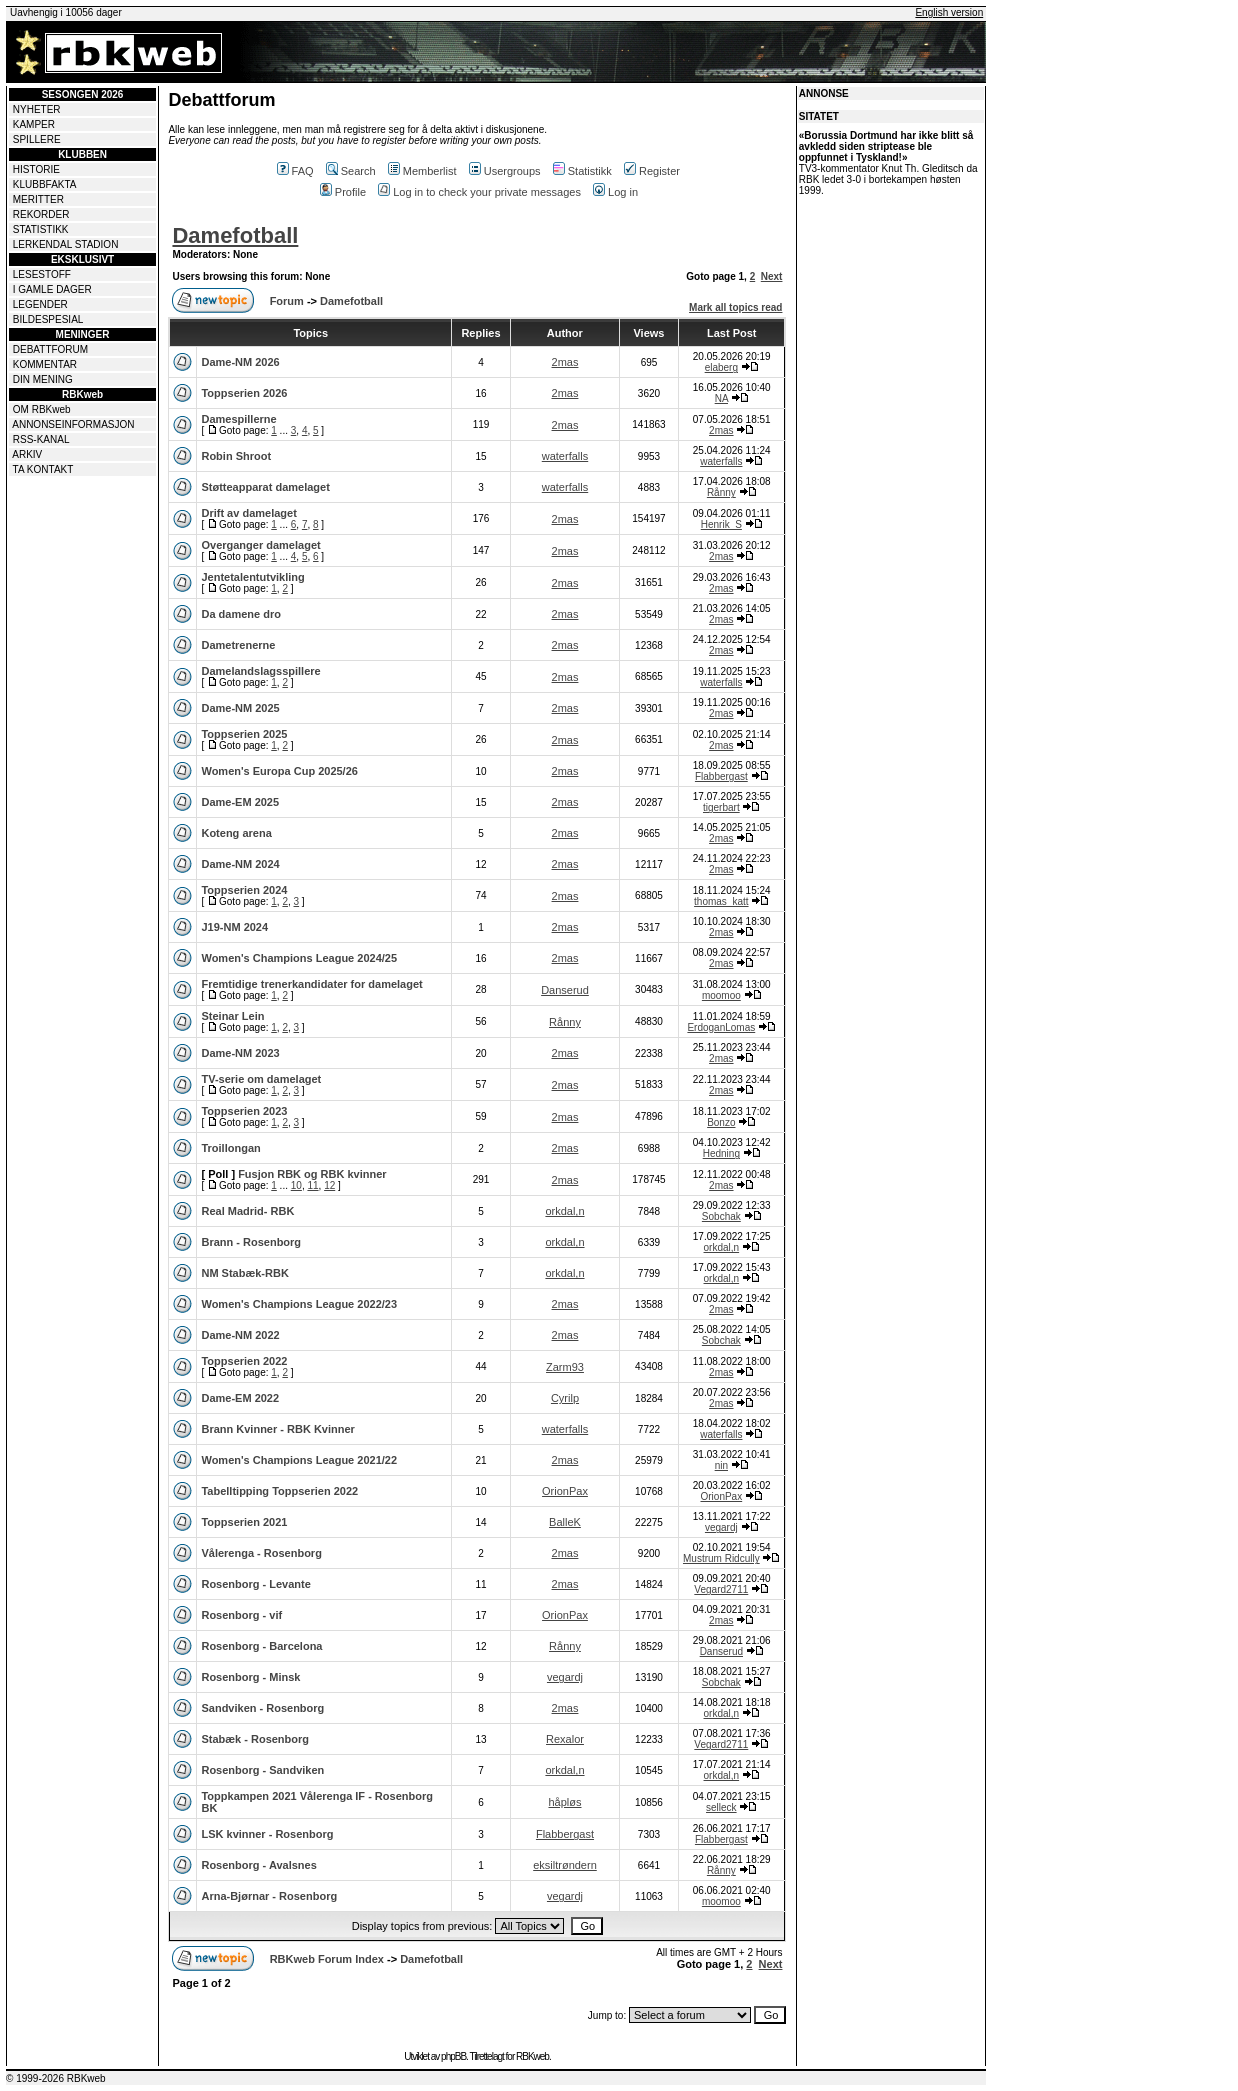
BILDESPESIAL (48, 319)
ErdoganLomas (721, 1027)
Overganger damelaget (260, 545)
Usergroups (505, 171)
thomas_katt (721, 901)
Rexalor (565, 1739)
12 (329, 1185)
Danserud (565, 990)
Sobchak (721, 1216)
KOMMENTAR (45, 364)
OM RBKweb (42, 409)
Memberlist (422, 171)
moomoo (721, 995)
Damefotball (235, 235)
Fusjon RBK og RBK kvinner (312, 1174)
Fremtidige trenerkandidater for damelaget (311, 984)
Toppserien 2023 (244, 1111)
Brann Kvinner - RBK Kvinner (277, 1429)
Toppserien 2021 (244, 1522)
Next (772, 276)
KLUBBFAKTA (45, 184)
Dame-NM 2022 (240, 1335)
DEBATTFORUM (50, 349)
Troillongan (230, 1148)
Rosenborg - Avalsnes (258, 1865)
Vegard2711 (721, 1589)
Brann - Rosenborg (251, 1242)
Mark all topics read (735, 307)
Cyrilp (565, 1398)
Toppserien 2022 (244, 1361)
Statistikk (582, 171)
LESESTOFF (42, 274)
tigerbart (721, 807)
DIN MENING (43, 379)
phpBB (453, 2056)
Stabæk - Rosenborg (255, 1739)
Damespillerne (238, 419)
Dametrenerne (238, 645)
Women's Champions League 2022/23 (299, 1304)
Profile (343, 192)
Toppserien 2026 (244, 393)
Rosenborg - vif (241, 1615)
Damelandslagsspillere (260, 671)
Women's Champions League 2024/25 (299, 958)
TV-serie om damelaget (261, 1079)
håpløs (564, 1802)
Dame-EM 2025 (240, 802)
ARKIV (27, 454)
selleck (721, 1807)
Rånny (721, 492)
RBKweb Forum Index (327, 1959)
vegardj (721, 1527)
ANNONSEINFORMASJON (73, 424)
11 (312, 1185)
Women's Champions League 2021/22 (299, 1460)
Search (351, 171)
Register (652, 171)
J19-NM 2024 (234, 927)
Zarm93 (565, 1367)
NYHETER (37, 109)
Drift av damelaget (248, 513)
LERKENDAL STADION (66, 244)
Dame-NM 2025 (240, 708)
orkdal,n (564, 1211)
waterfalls (565, 456)
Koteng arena (236, 833)
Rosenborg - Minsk (250, 1677)
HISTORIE (36, 169)
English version (949, 12)
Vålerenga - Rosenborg (261, 1553)
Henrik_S (721, 524)
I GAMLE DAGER (52, 289)
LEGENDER (40, 304)
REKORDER (41, 214)
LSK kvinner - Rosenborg (267, 1834)
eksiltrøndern (565, 1865)
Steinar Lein (232, 1016)
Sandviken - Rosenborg (262, 1708)
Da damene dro (240, 614)
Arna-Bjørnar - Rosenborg (269, 1896)
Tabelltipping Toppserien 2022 (279, 1491)
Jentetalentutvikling (252, 577)
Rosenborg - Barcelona (261, 1646)
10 (296, 1185)
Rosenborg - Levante (255, 1584)
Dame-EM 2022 (240, 1398)
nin (721, 1465)
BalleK (565, 1522)
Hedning (721, 1153)
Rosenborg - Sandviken (262, 1770)
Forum (287, 301)
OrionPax (565, 1491)
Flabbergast (721, 776)
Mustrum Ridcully (721, 1558)
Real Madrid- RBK (247, 1211)
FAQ (295, 171)
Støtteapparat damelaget (265, 487)
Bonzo (721, 1122)
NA (721, 398)
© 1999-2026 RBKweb (56, 2078)
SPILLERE (37, 139)
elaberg (721, 367)
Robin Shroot (236, 456)
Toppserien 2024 (244, 890)
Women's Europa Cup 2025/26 (279, 771)
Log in (615, 192)
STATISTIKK (41, 229)
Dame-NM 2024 (240, 864)
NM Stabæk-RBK (244, 1273)
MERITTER (38, 199)
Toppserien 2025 (244, 734)
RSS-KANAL (41, 439)
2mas (565, 362)
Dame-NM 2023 (240, 1053)
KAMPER (34, 124)
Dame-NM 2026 (240, 362)
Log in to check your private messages (479, 192)
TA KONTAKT (43, 469)
